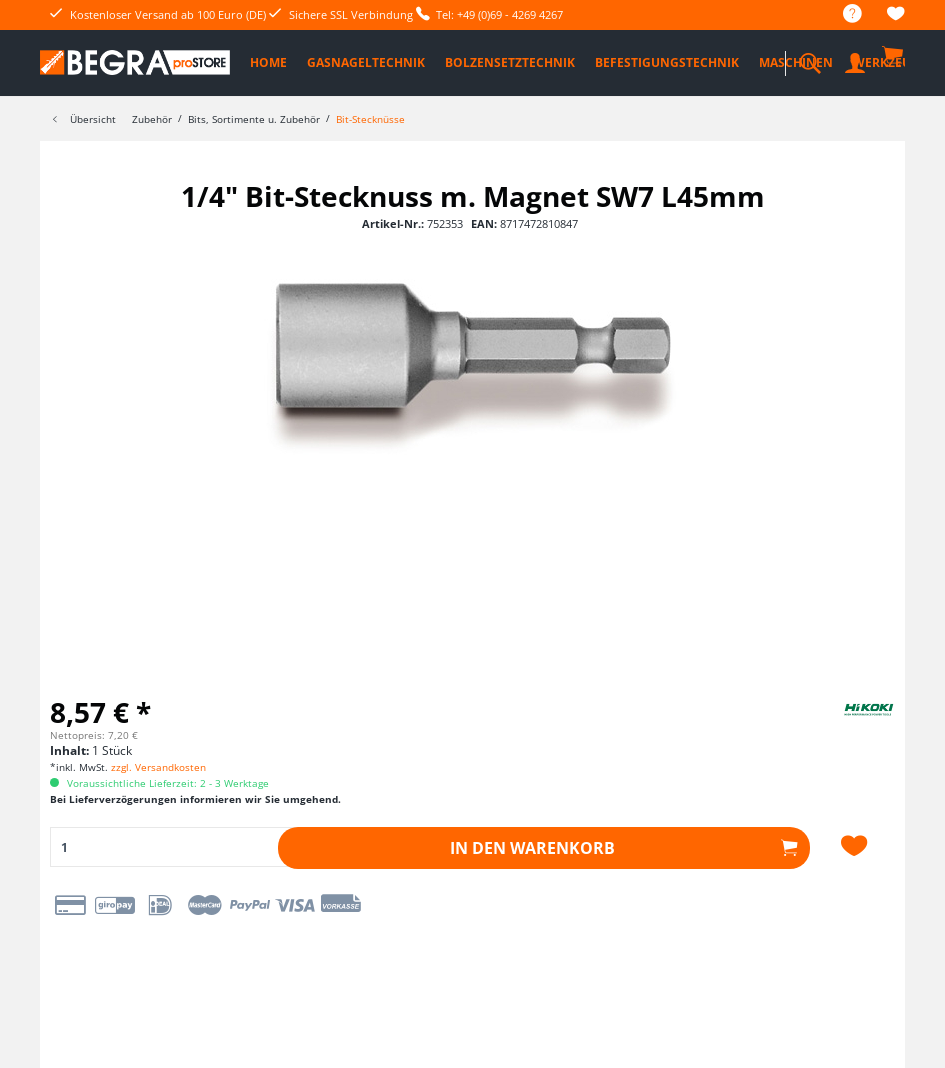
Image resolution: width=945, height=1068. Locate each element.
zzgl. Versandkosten (158, 767)
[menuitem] (842, 14)
